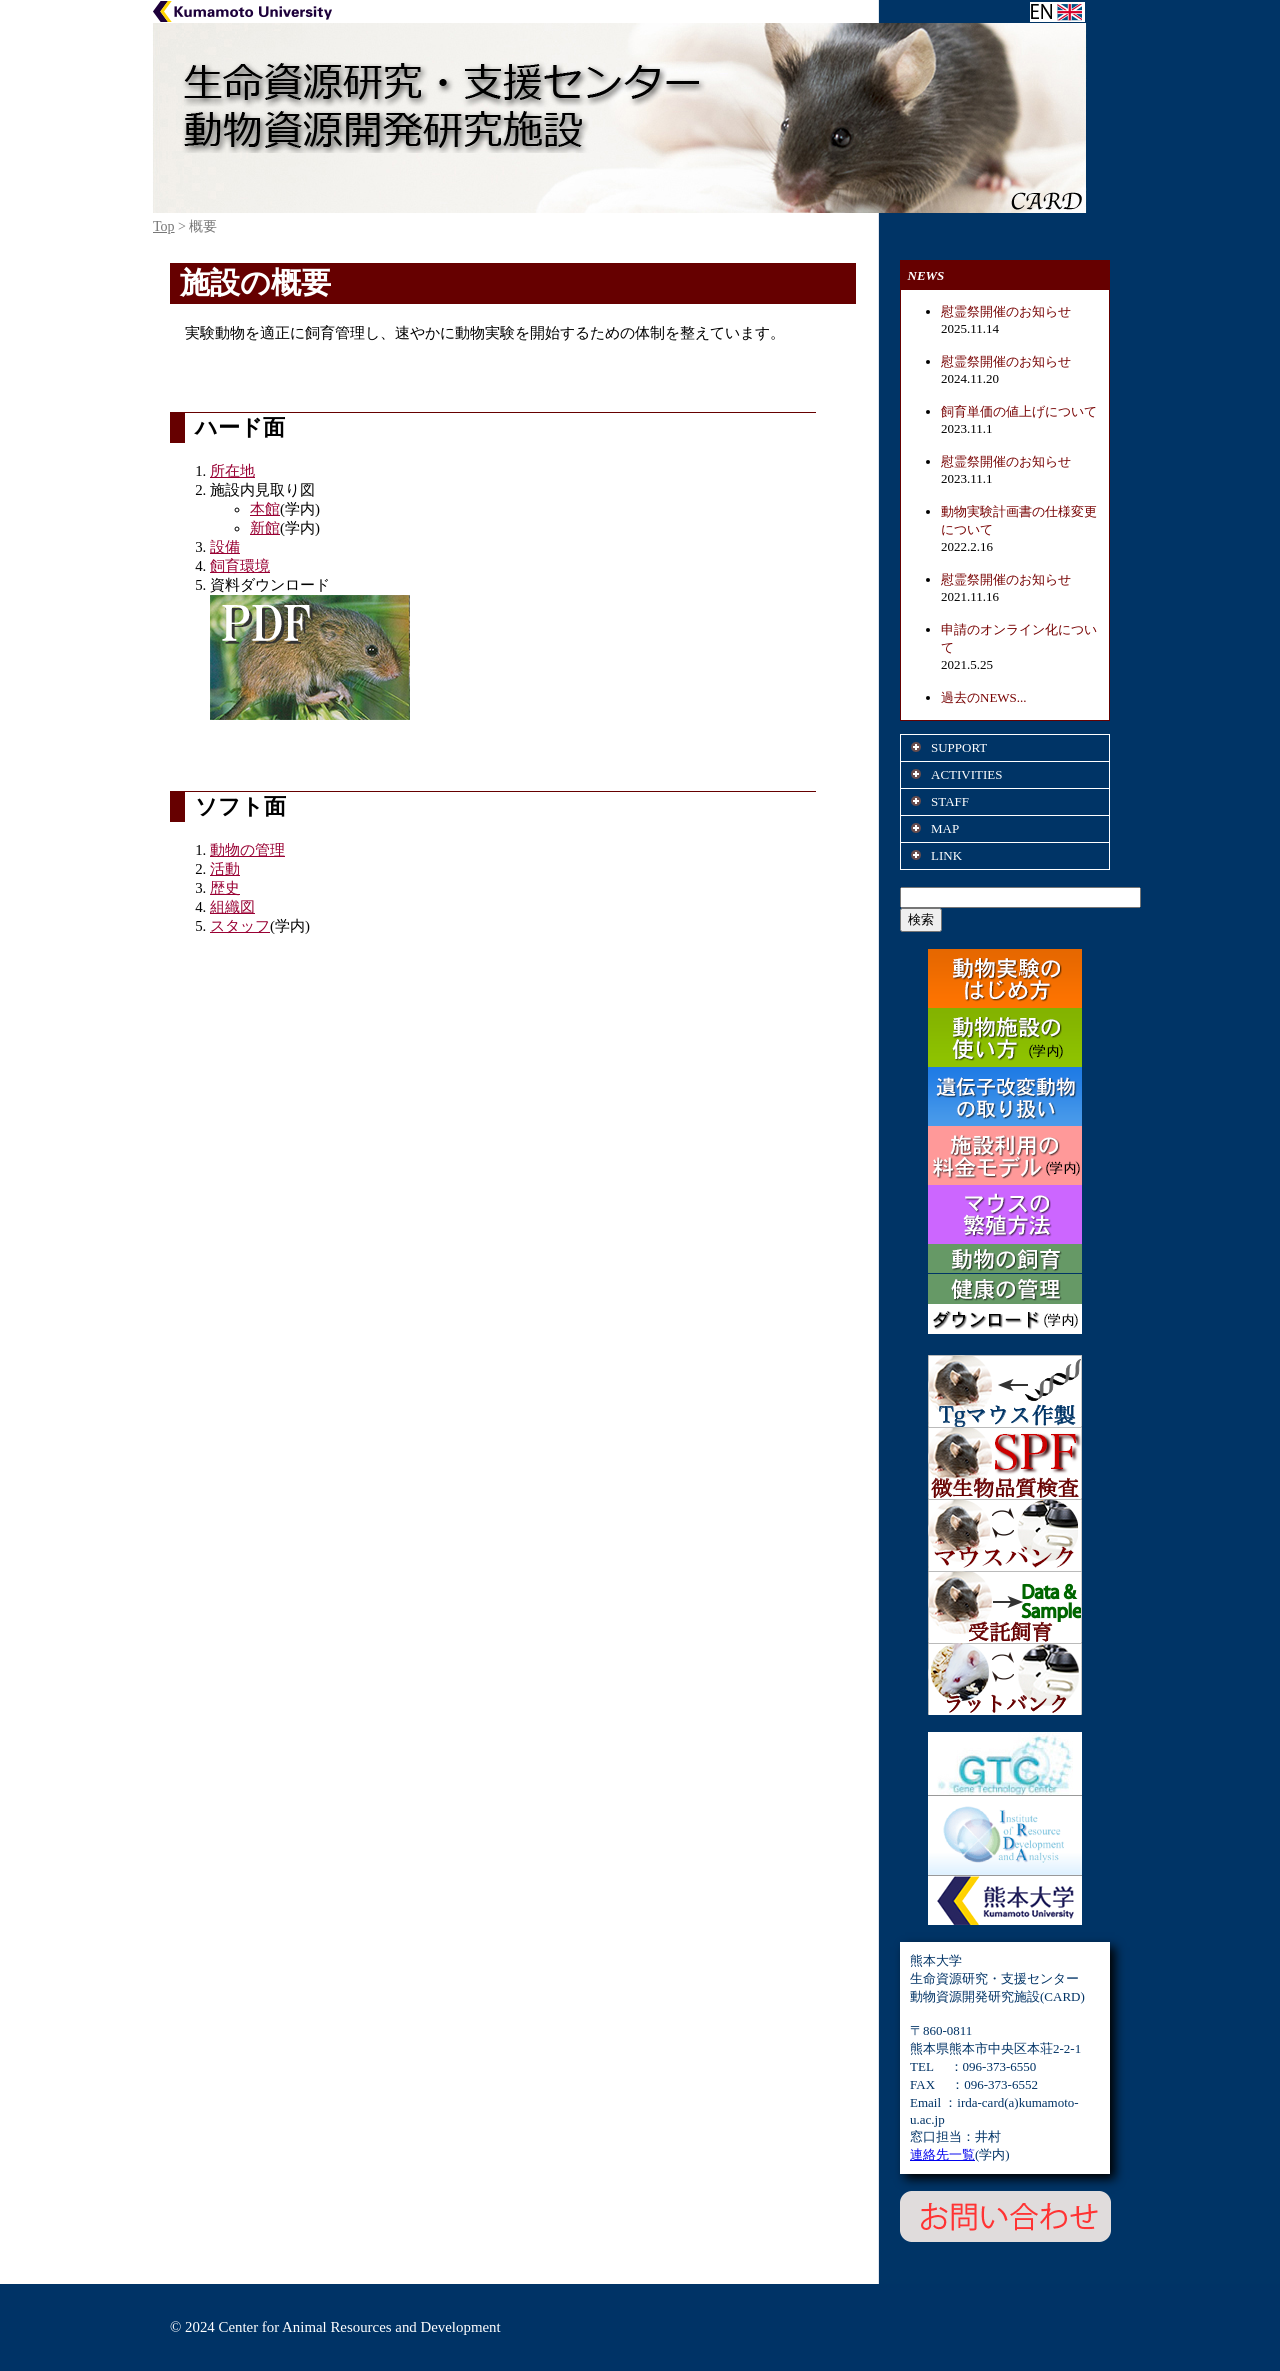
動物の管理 (247, 850)
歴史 (225, 888)
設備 (225, 547)
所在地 (232, 471)
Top (164, 226)
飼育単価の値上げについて (1019, 411)
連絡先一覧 (942, 2154)
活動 (225, 869)
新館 (265, 528)
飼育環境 (240, 566)
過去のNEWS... (984, 697)
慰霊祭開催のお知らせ (1006, 311)
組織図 (232, 907)
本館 (265, 509)
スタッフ (240, 926)
